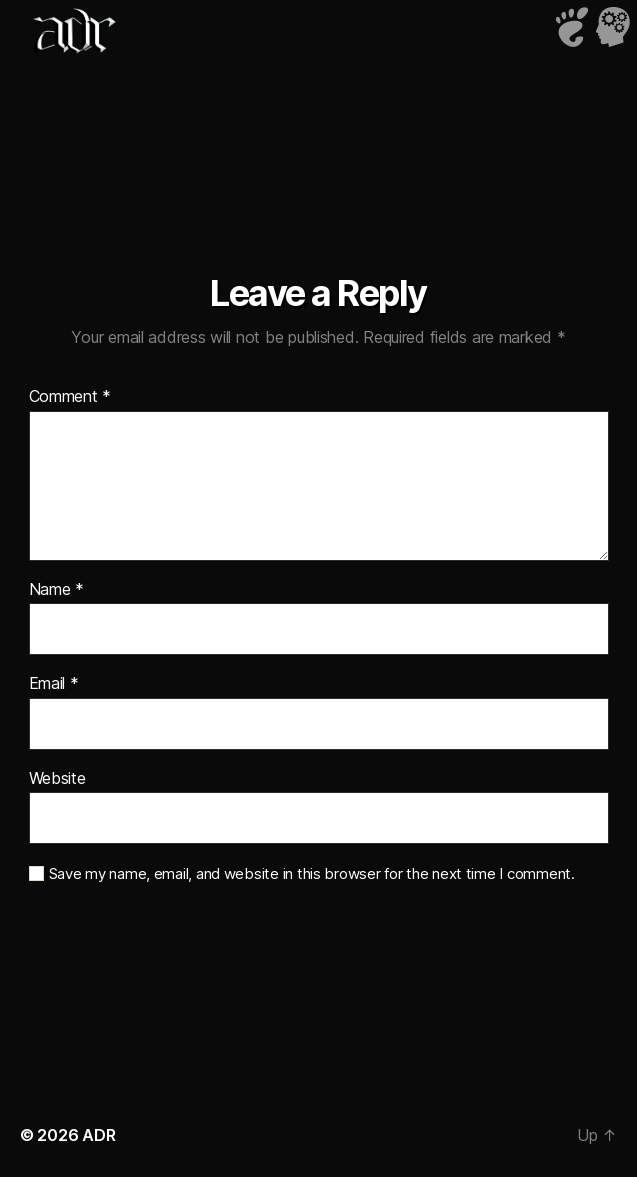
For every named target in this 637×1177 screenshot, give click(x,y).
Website (57, 779)
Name (56, 590)
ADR (98, 1135)
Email (54, 684)
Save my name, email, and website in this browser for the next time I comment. (312, 874)
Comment (70, 397)
